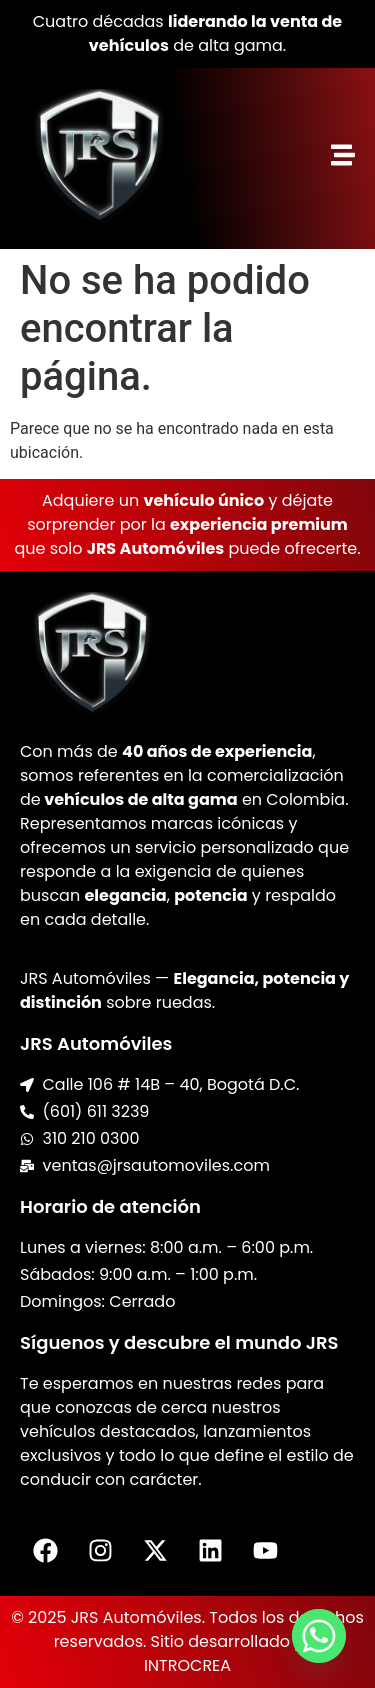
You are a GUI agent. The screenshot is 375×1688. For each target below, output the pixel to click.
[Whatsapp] (319, 1636)
